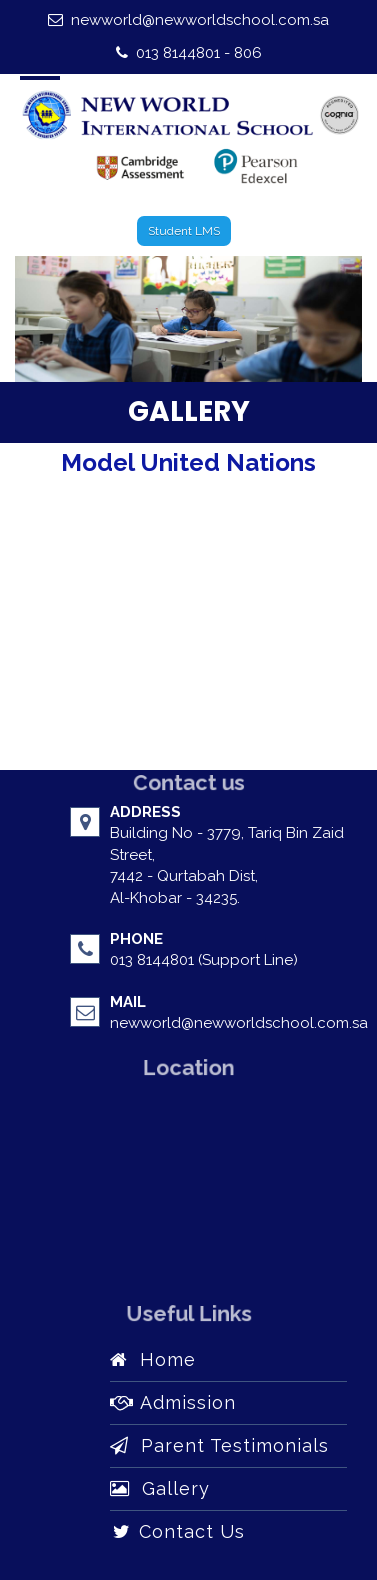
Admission (173, 1402)
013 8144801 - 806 (189, 53)
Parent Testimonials (219, 1445)
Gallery (160, 1488)
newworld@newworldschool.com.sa (188, 20)
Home (153, 1359)
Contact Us (177, 1531)
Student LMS (184, 231)
